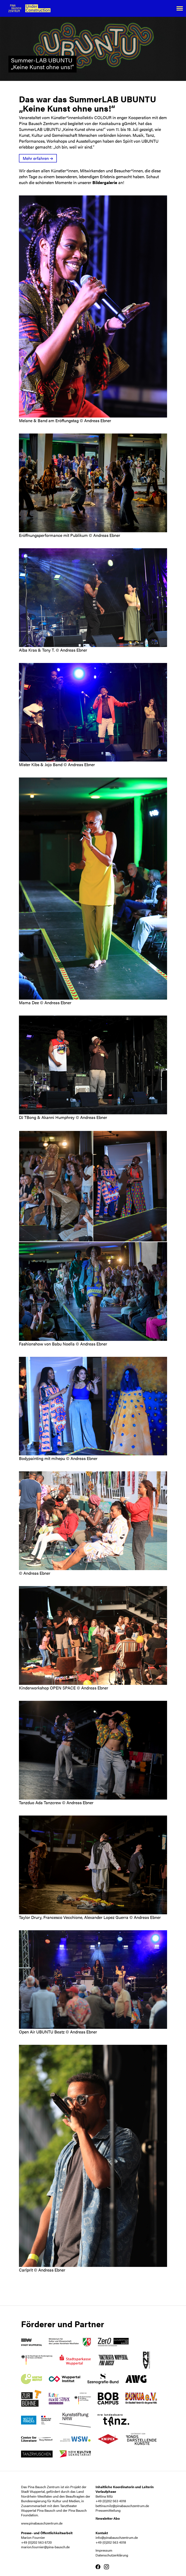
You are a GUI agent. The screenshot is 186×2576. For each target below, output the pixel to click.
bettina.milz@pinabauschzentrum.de (122, 2505)
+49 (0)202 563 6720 (36, 2542)
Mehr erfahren (36, 158)
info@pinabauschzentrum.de (117, 2537)
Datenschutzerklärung (112, 2555)
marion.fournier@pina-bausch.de (45, 2546)
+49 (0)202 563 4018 (111, 2500)
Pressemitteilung (108, 2510)
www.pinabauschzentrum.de (41, 2523)
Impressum (104, 2550)
